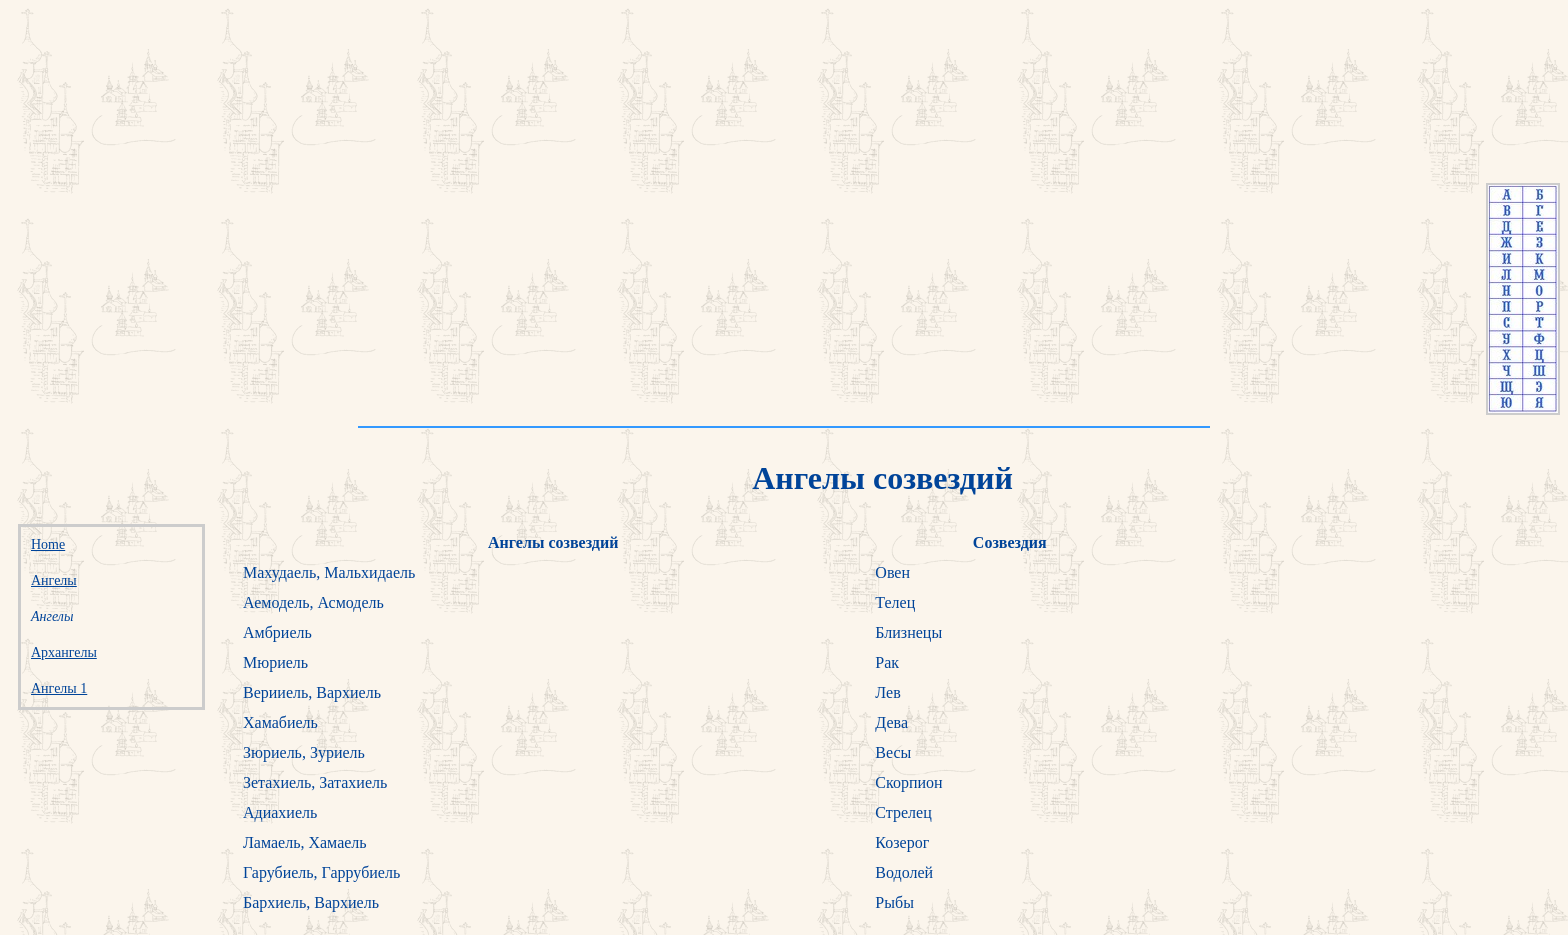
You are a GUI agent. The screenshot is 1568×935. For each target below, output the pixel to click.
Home (48, 544)
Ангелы (54, 580)
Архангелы (64, 652)
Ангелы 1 (59, 688)
